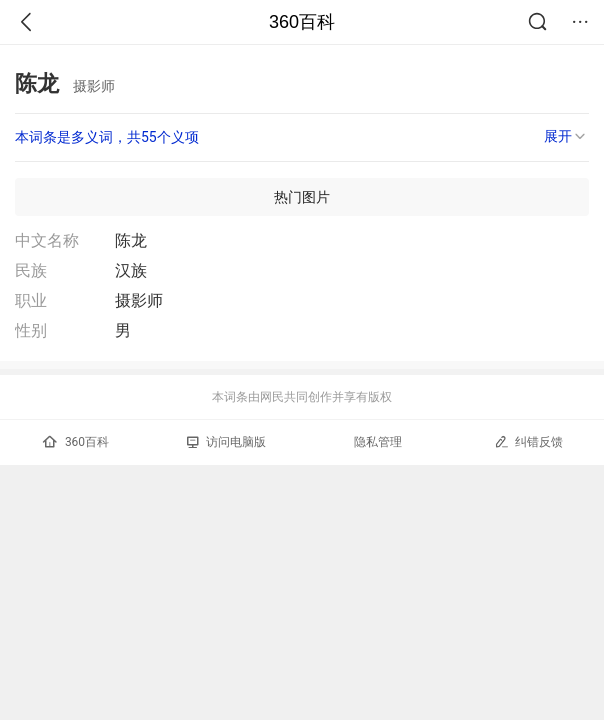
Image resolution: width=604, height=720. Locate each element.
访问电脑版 (226, 442)
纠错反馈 (528, 441)
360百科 (302, 22)
